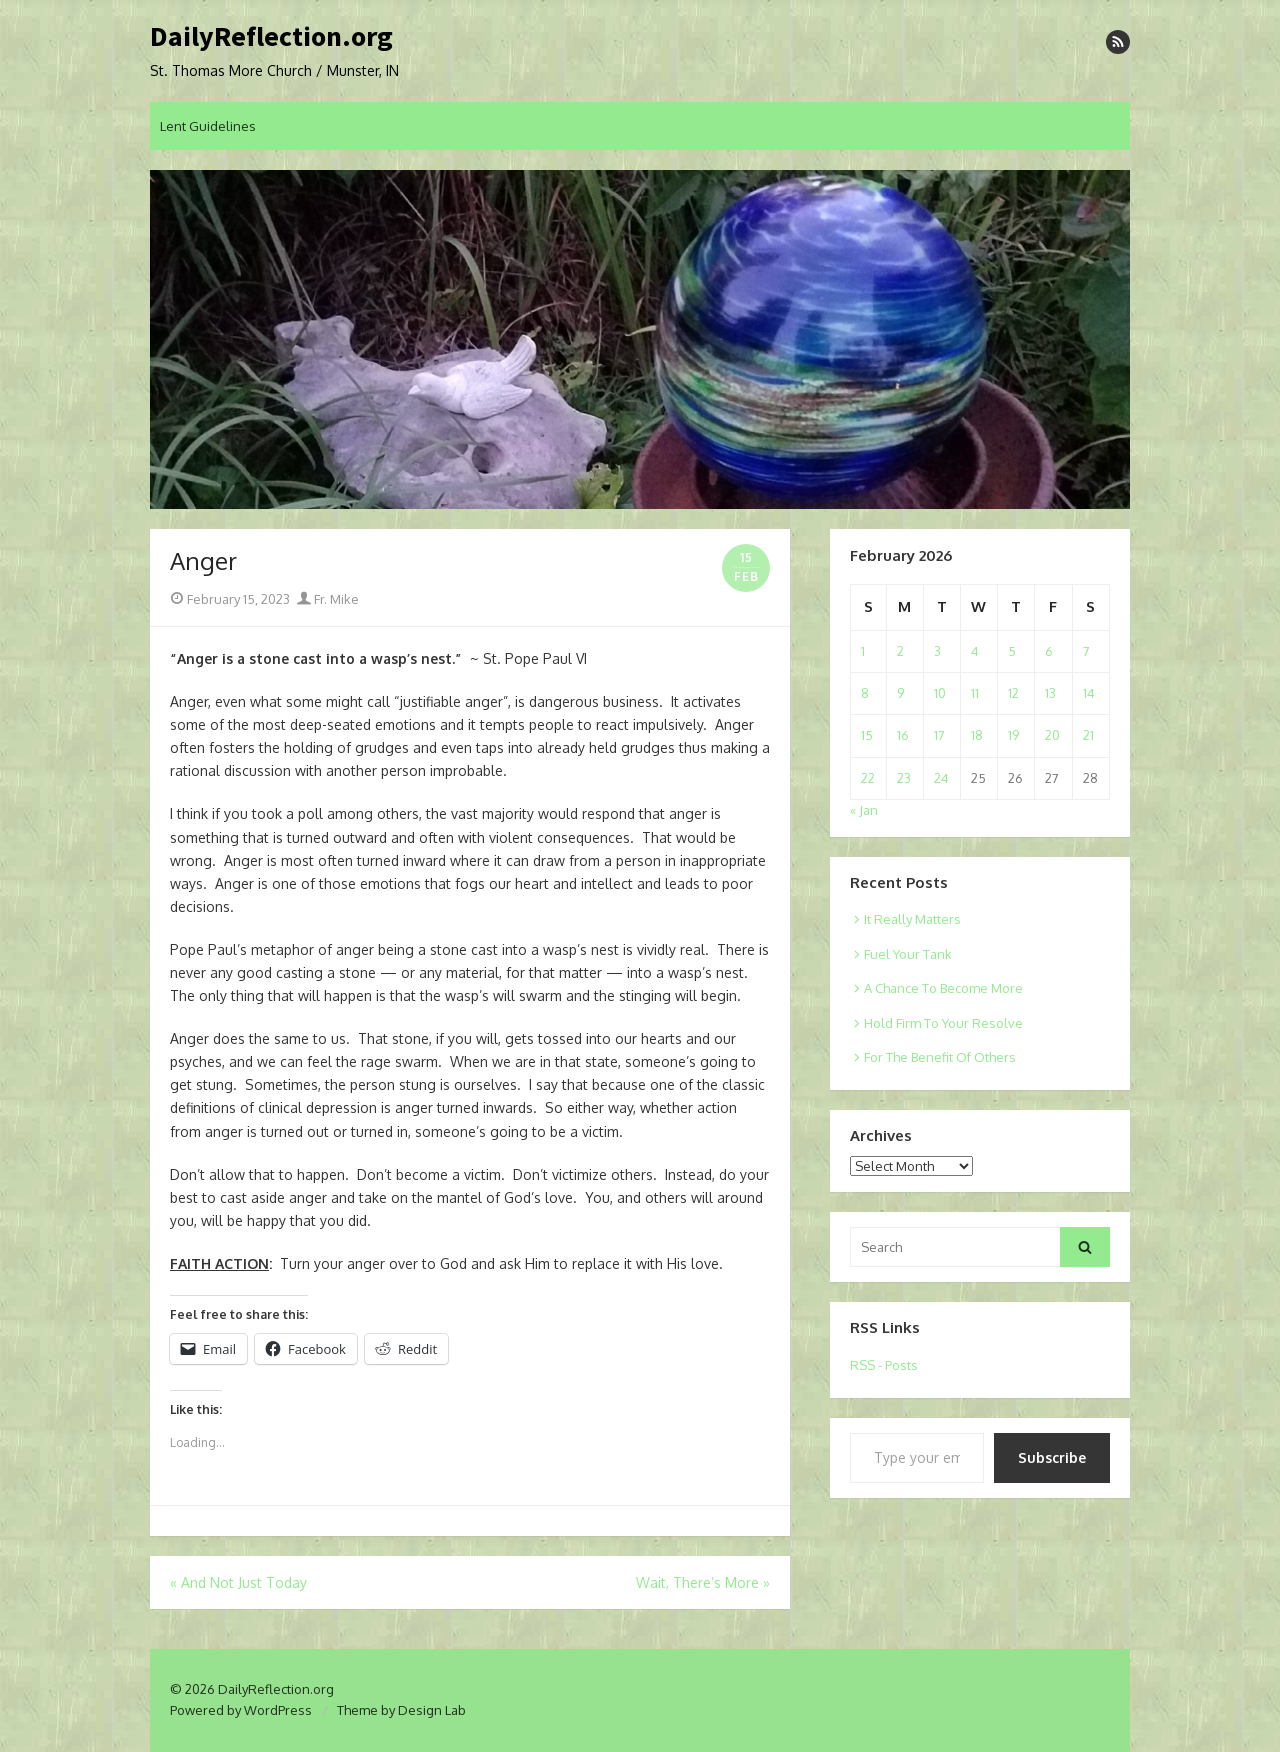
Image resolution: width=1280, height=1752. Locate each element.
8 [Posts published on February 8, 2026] (865, 693)
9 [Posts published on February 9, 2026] (900, 693)
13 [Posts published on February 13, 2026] (1050, 693)
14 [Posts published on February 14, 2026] (1089, 693)
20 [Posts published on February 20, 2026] (1052, 735)
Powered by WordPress (241, 1710)
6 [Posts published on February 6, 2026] (1049, 651)
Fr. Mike (328, 599)
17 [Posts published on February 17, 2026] (939, 735)
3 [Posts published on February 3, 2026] (937, 651)
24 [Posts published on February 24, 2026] (941, 778)
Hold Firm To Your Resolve (943, 1023)
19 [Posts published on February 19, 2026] (1013, 735)
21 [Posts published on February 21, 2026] (1088, 735)
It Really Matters (912, 919)
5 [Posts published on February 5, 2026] (1012, 651)
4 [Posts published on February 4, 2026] (975, 651)
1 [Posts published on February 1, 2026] (863, 651)
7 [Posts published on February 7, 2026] (1086, 651)
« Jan (864, 810)
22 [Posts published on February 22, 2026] (868, 778)
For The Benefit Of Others (940, 1057)
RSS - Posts (884, 1365)
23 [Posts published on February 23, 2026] (904, 778)
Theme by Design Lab (401, 1710)
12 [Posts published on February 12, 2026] (1013, 693)
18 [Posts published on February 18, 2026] (977, 735)
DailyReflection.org (271, 37)
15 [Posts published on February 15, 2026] (867, 735)
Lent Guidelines (208, 126)
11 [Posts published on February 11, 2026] (975, 693)
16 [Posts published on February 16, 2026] (903, 735)
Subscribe (1052, 1457)
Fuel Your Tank (908, 954)
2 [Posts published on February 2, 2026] (900, 651)
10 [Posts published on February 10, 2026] (940, 693)
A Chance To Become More (943, 988)
